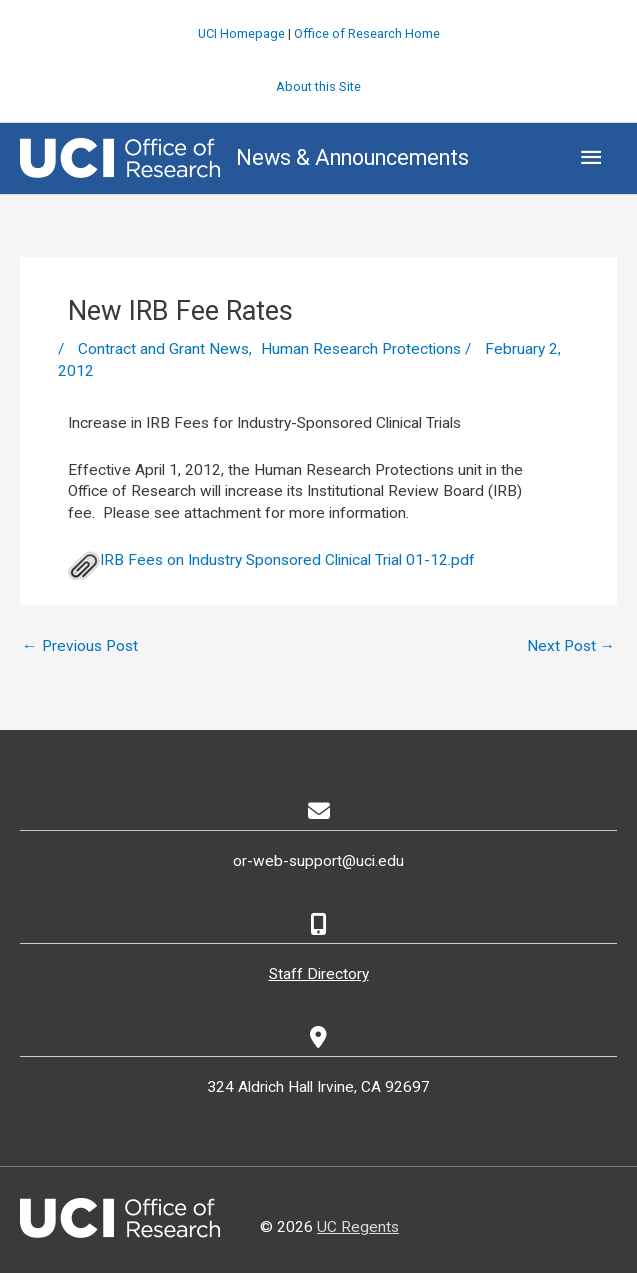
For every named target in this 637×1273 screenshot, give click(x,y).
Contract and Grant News (163, 349)
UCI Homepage (241, 33)
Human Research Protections (361, 349)
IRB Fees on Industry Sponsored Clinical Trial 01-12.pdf (271, 560)
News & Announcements (352, 157)
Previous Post (80, 646)
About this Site (318, 86)
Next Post (571, 646)
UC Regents (358, 1227)
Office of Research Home (367, 33)
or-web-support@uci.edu (318, 861)
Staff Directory (319, 974)
